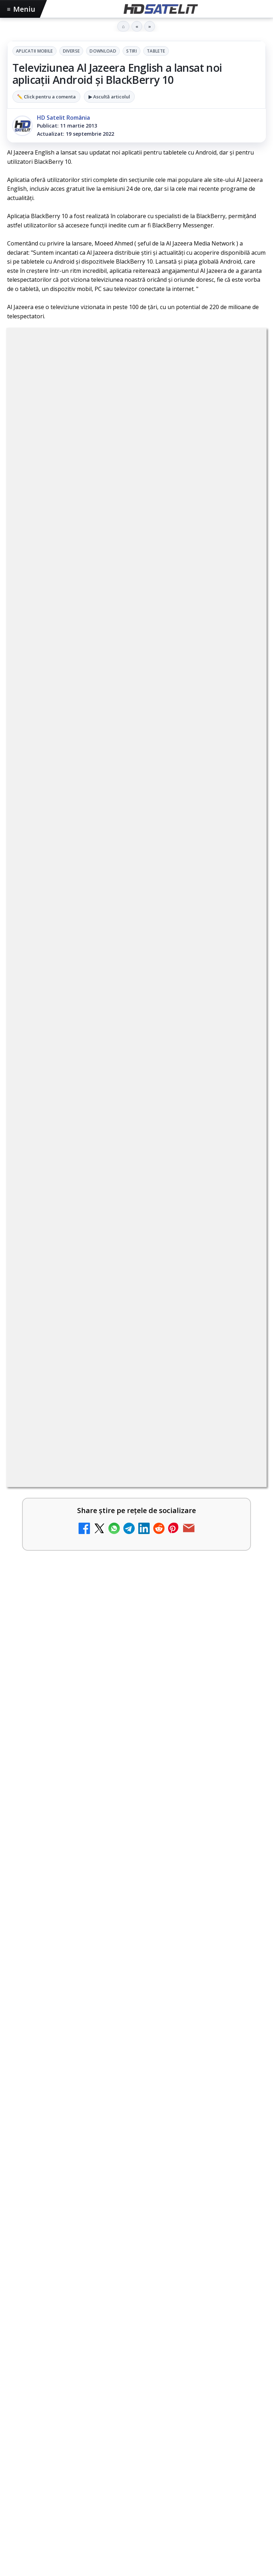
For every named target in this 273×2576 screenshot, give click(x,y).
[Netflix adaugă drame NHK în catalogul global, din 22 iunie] (241, 941)
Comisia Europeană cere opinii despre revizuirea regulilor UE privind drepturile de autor (120, 1157)
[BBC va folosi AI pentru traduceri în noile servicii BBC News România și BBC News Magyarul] (241, 826)
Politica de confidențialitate (136, 2496)
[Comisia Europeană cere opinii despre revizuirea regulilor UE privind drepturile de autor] (241, 1169)
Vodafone (188, 2405)
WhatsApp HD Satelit (136, 2249)
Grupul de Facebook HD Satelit (136, 2228)
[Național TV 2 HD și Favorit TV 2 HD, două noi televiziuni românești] (241, 769)
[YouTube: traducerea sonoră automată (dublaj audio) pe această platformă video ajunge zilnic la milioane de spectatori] (241, 883)
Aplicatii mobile (34, 51)
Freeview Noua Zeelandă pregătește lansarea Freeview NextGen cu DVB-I (118, 1214)
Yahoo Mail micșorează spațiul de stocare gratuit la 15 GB (121, 1267)
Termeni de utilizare (137, 2473)
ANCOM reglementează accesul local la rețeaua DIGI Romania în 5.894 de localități (114, 986)
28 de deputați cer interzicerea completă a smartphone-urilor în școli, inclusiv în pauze (131, 1710)
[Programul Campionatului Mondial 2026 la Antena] (136, 1619)
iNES (213, 2405)
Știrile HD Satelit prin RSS (136, 2357)
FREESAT (39, 2405)
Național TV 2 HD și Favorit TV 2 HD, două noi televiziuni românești (119, 757)
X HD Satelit (136, 2314)
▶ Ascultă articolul (109, 96)
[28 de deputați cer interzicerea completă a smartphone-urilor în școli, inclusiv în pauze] (136, 1794)
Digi (16, 2405)
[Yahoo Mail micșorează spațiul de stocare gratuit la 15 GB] (241, 1283)
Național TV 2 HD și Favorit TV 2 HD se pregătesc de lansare (125, 1096)
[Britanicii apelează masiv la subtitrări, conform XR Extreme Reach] (241, 1055)
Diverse (71, 51)
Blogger (194, 2532)
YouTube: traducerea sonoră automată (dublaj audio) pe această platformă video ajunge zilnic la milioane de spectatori (119, 874)
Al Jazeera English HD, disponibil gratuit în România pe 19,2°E (118, 1372)
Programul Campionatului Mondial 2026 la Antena (99, 1539)
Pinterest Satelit (136, 2336)
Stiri (131, 51)
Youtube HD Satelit (137, 2271)
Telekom (157, 2405)
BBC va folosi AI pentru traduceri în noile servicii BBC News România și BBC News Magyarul (123, 814)
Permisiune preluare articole (136, 2449)
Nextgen (101, 2405)
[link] (136, 769)
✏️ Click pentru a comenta (46, 96)
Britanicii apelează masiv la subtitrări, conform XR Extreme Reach (123, 1043)
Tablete (156, 51)
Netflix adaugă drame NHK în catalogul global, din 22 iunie (123, 926)
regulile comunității (124, 556)
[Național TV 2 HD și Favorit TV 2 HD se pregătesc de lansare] (241, 1112)
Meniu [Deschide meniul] (21, 9)
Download (103, 51)
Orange (129, 2405)
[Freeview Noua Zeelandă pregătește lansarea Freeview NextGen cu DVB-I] (241, 1226)
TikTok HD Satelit (137, 2292)
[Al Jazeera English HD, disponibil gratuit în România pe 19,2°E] (136, 1452)
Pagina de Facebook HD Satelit (136, 2206)
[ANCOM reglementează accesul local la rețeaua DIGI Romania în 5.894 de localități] (241, 998)
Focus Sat (69, 2405)
